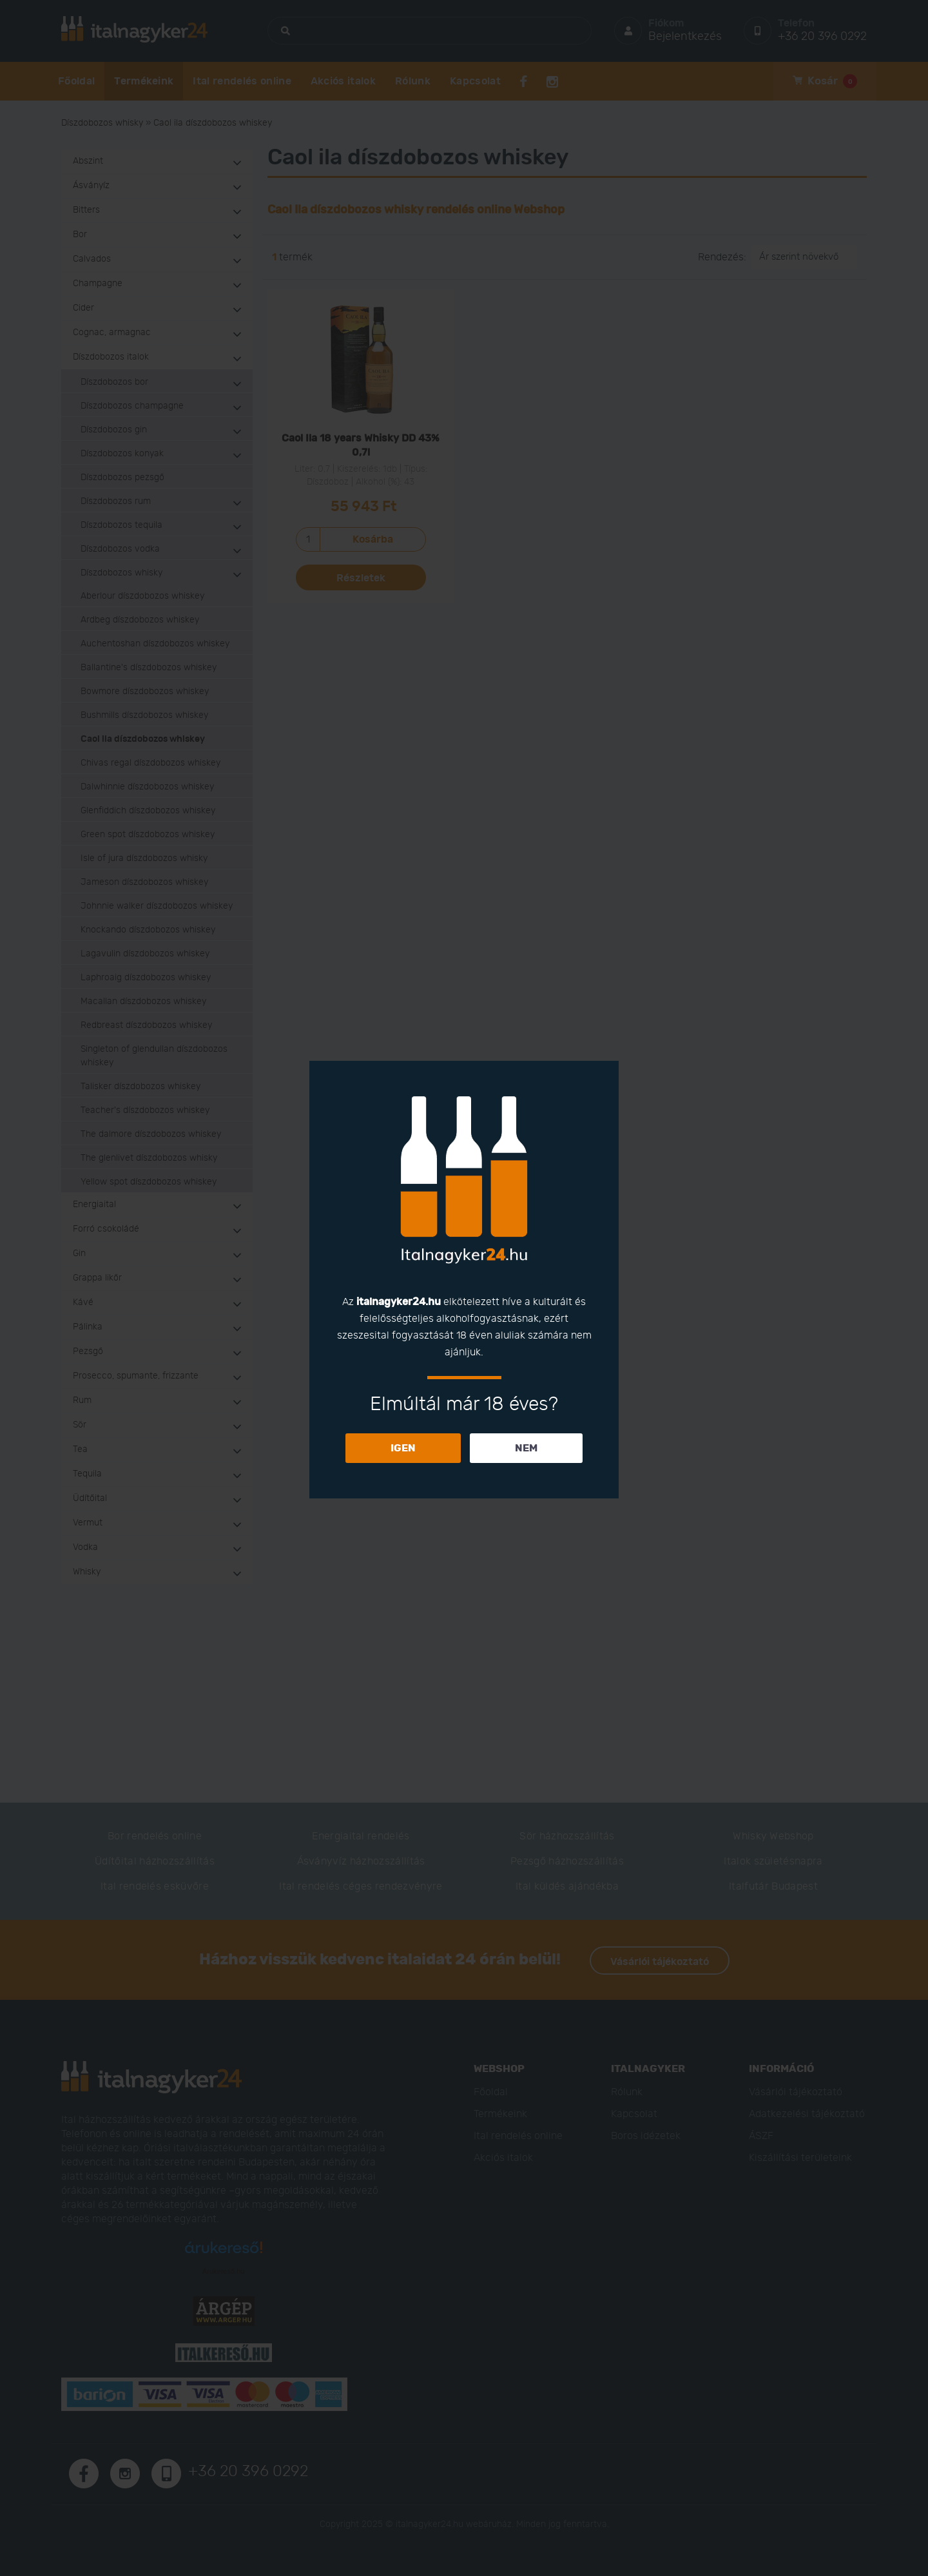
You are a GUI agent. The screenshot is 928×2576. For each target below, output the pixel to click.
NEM (526, 1448)
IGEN (403, 1448)
